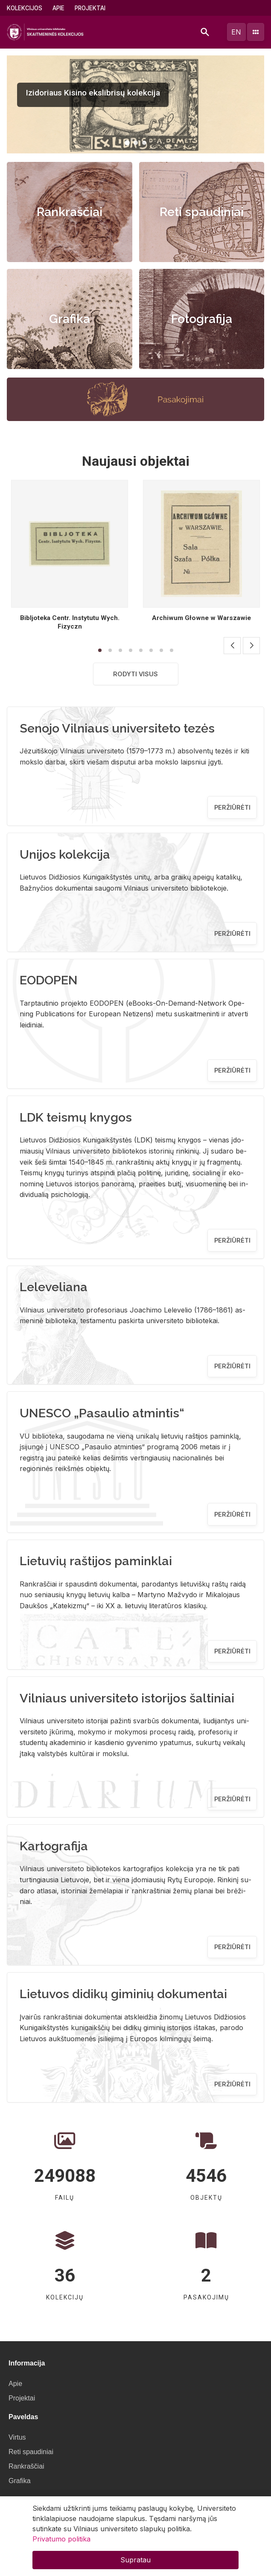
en (236, 32)
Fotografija (201, 319)
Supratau (135, 2560)
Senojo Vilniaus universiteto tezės (117, 728)
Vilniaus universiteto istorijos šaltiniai (127, 1698)
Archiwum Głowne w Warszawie (201, 618)
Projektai (90, 8)
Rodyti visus (135, 674)
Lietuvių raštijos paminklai (96, 1561)
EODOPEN (49, 980)
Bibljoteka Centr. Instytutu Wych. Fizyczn (69, 622)
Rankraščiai (69, 212)
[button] (127, 142)
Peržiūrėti (232, 807)
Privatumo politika (61, 2539)
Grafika (69, 319)
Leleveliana (53, 1287)
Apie (58, 8)
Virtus (17, 2437)
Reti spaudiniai (202, 212)
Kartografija (54, 1846)
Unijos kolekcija (65, 854)
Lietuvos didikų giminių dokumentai (123, 1994)
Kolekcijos (24, 8)
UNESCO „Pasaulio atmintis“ (102, 1413)
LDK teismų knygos (76, 1117)
